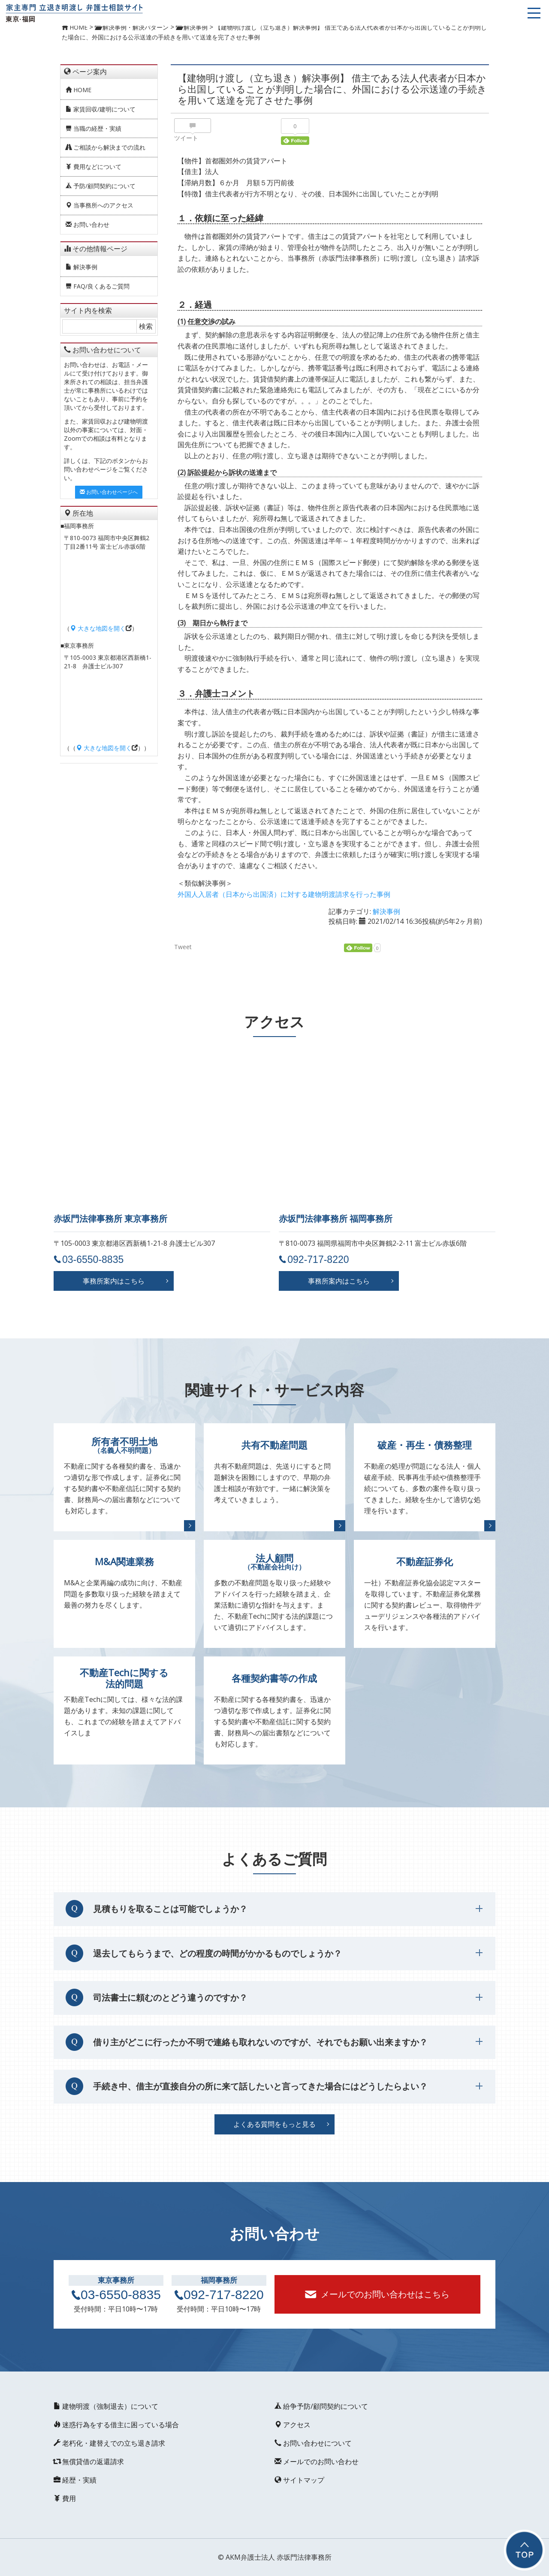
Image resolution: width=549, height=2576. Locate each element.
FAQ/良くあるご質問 (98, 286)
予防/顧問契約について (101, 186)
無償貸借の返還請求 (89, 2461)
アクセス (292, 2424)
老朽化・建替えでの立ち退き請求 (109, 2443)
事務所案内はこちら (114, 1281)
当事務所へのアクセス (99, 205)
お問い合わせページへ (109, 492)
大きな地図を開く (98, 628)
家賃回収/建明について (101, 109)
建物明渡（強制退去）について (106, 2406)
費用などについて (93, 166)
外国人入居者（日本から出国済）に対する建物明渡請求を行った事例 (284, 894)
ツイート (186, 138)
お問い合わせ (87, 224)
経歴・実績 (75, 2480)
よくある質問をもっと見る (274, 2124)
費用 (65, 2498)
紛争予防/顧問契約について (321, 2406)
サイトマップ (299, 2480)
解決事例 (81, 267)
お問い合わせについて (313, 2443)
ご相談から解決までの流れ (105, 147)
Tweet (183, 947)
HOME (78, 90)
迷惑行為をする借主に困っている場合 (116, 2424)
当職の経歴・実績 (93, 128)
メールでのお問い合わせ (316, 2461)
